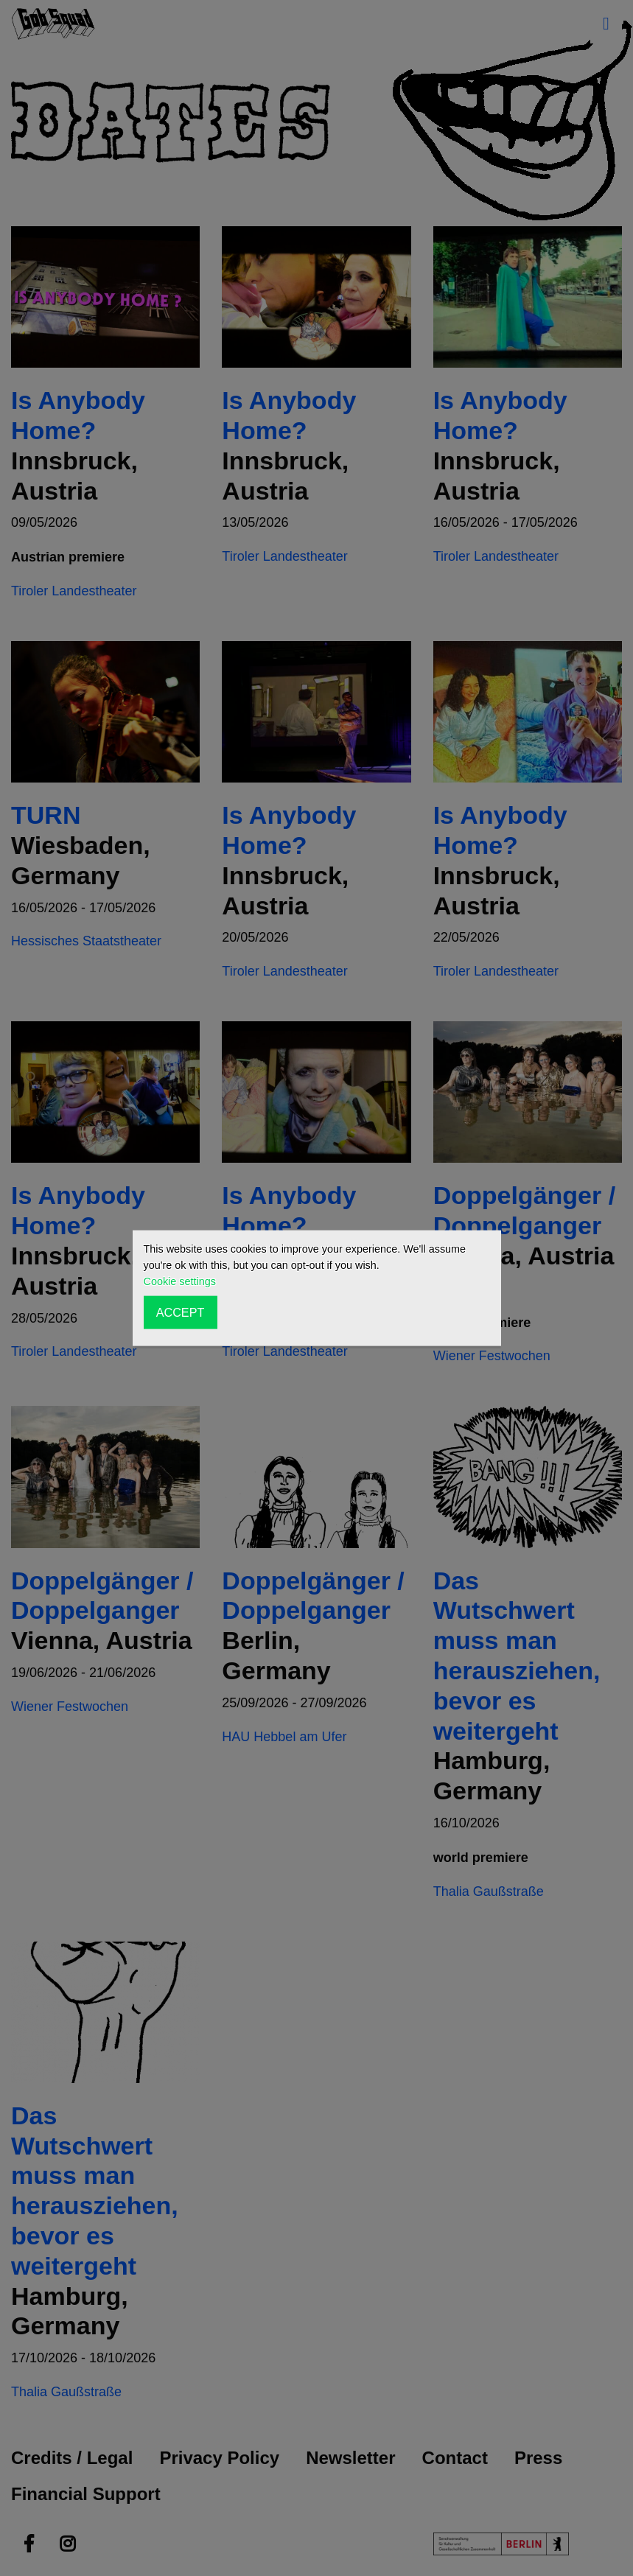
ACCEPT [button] (180, 1312)
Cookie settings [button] (180, 1281)
